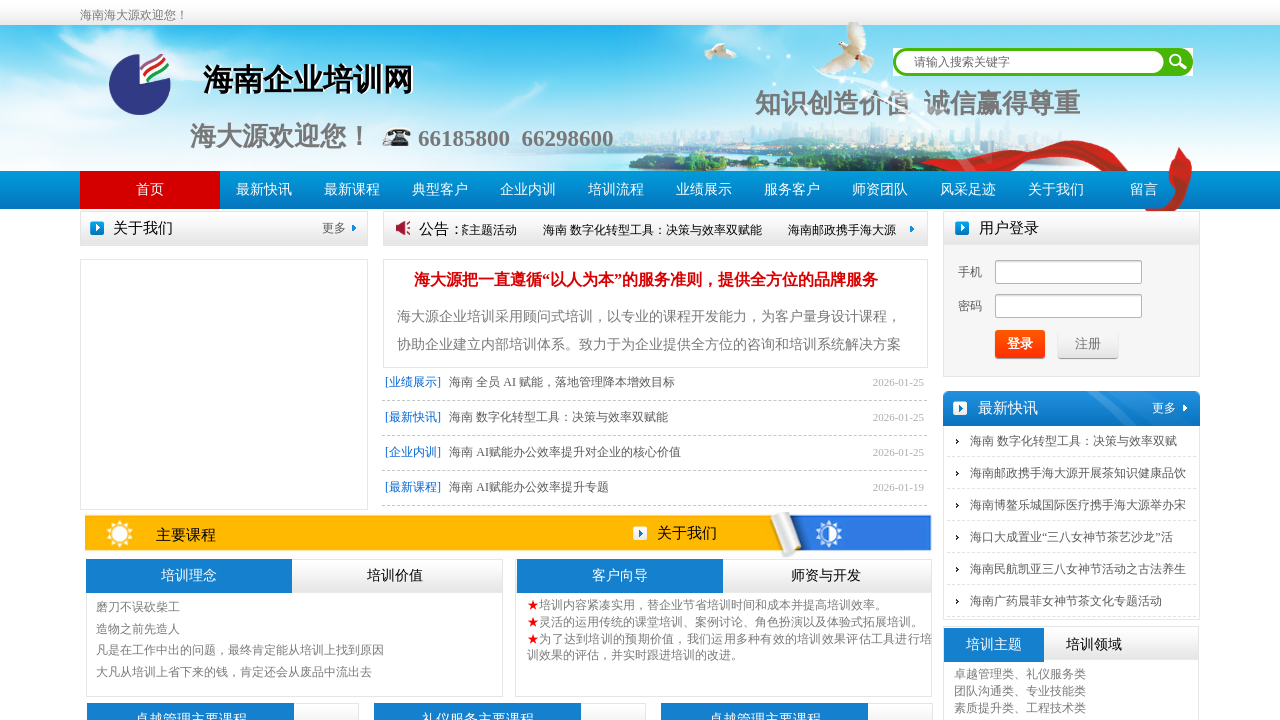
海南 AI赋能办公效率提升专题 (529, 487)
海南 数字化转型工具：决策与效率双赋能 (658, 230)
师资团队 (880, 189)
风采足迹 (968, 189)
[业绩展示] (413, 382)
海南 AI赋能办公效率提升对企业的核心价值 (565, 452)
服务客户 (792, 189)
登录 (1020, 343)
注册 (1088, 343)
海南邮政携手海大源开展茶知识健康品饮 (1078, 473)
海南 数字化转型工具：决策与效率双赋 (1073, 441)
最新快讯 (264, 189)
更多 (334, 228)
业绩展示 (704, 189)
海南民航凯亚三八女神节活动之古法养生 (1078, 569)
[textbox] (1030, 62)
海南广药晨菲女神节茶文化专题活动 (1066, 601)
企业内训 (528, 189)
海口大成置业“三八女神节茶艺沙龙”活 (1071, 537)
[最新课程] (413, 487)
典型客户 (440, 189)
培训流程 (616, 189)
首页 (150, 189)
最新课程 (352, 189)
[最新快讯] (413, 417)
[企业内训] (413, 452)
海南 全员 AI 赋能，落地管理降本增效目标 (562, 382)
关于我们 (1056, 189)
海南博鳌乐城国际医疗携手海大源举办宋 (1078, 505)
